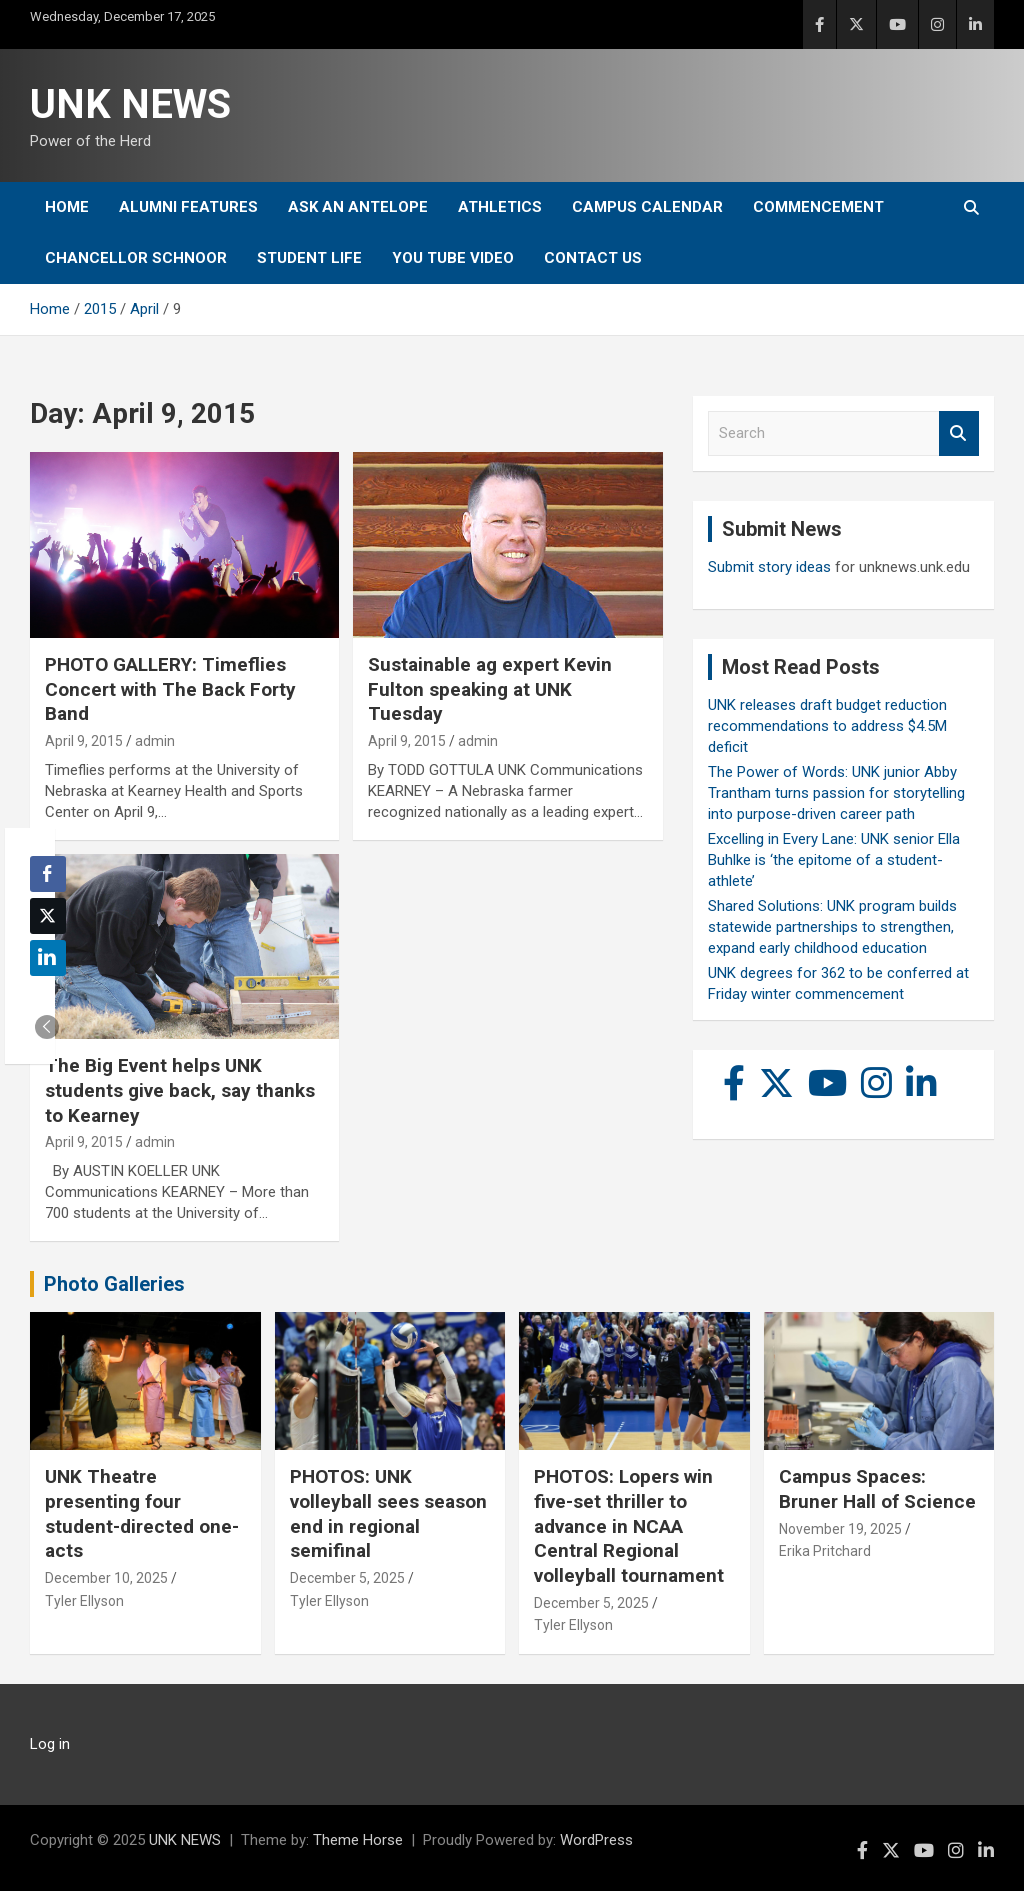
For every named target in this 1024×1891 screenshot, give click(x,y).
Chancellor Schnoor (136, 258)
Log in (50, 1744)
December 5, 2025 (347, 1578)
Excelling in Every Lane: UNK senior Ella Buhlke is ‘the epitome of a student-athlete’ (834, 860)
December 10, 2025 (106, 1578)
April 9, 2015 (84, 741)
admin (155, 741)
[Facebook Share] (48, 874)
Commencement (818, 207)
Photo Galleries (114, 1284)
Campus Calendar (647, 207)
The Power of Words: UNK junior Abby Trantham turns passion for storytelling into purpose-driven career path (836, 793)
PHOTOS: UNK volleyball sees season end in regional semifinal (388, 1513)
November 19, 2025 (840, 1529)
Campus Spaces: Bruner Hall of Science (877, 1489)
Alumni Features (188, 207)
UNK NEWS (130, 104)
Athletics (500, 207)
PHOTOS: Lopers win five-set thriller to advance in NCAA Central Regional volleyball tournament (629, 1526)
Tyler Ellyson (84, 1601)
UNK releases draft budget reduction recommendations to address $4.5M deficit (827, 726)
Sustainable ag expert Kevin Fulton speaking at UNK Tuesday (490, 689)
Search (959, 433)
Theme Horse (358, 1840)
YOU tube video (453, 258)
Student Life (309, 258)
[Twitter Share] (48, 916)
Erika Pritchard (825, 1551)
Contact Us (593, 258)
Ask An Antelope (358, 207)
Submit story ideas (769, 567)
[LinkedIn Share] (48, 958)
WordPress (596, 1840)
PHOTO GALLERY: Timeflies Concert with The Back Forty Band (170, 689)
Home (67, 207)
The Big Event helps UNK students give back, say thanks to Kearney (180, 1090)
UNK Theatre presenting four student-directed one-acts (142, 1513)
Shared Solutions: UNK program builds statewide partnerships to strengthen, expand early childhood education (832, 927)
